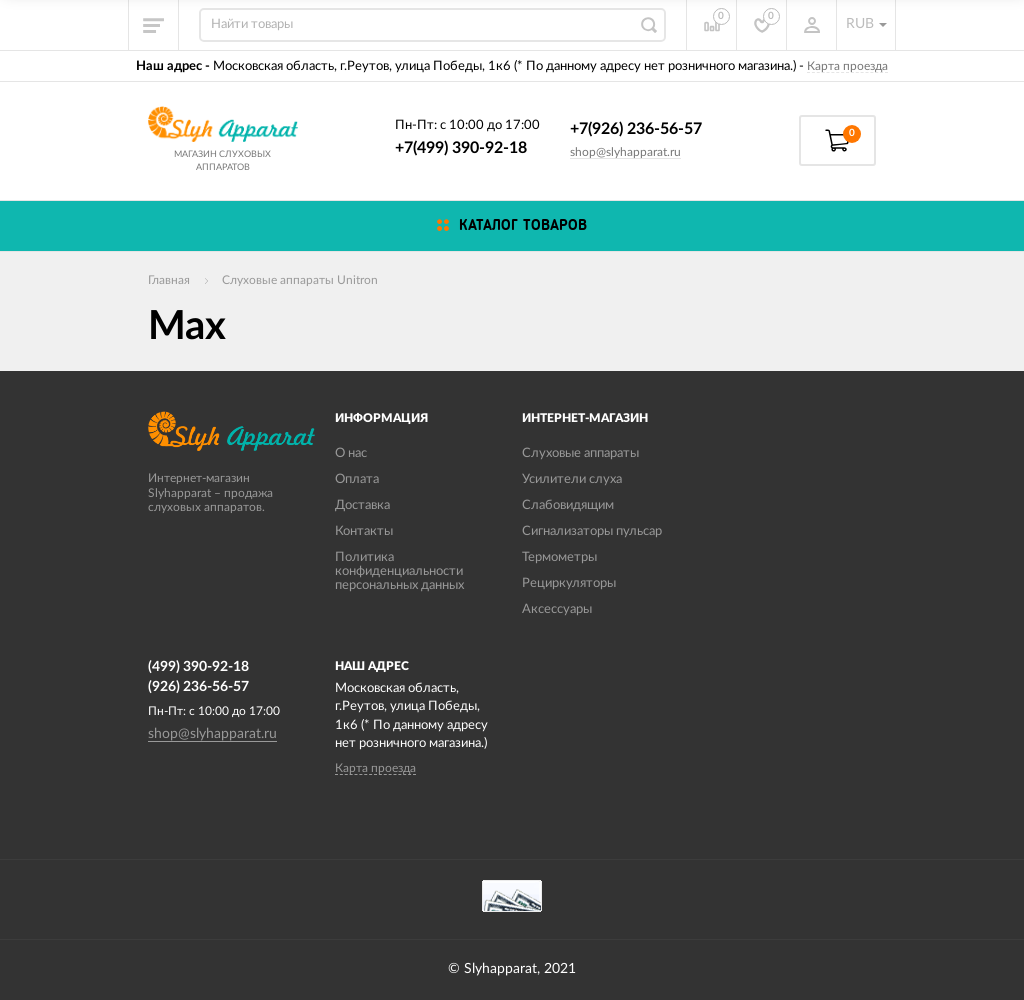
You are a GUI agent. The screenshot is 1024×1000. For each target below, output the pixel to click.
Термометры (559, 557)
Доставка (362, 505)
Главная (169, 280)
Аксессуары (557, 609)
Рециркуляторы (569, 583)
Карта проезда (847, 66)
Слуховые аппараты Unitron (300, 280)
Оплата (357, 479)
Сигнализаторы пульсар (592, 531)
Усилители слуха (572, 479)
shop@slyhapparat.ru (625, 152)
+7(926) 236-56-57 (636, 129)
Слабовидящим (568, 505)
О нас (351, 453)
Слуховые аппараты (580, 453)
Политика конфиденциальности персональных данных (399, 571)
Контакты (364, 531)
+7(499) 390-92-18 (461, 148)
